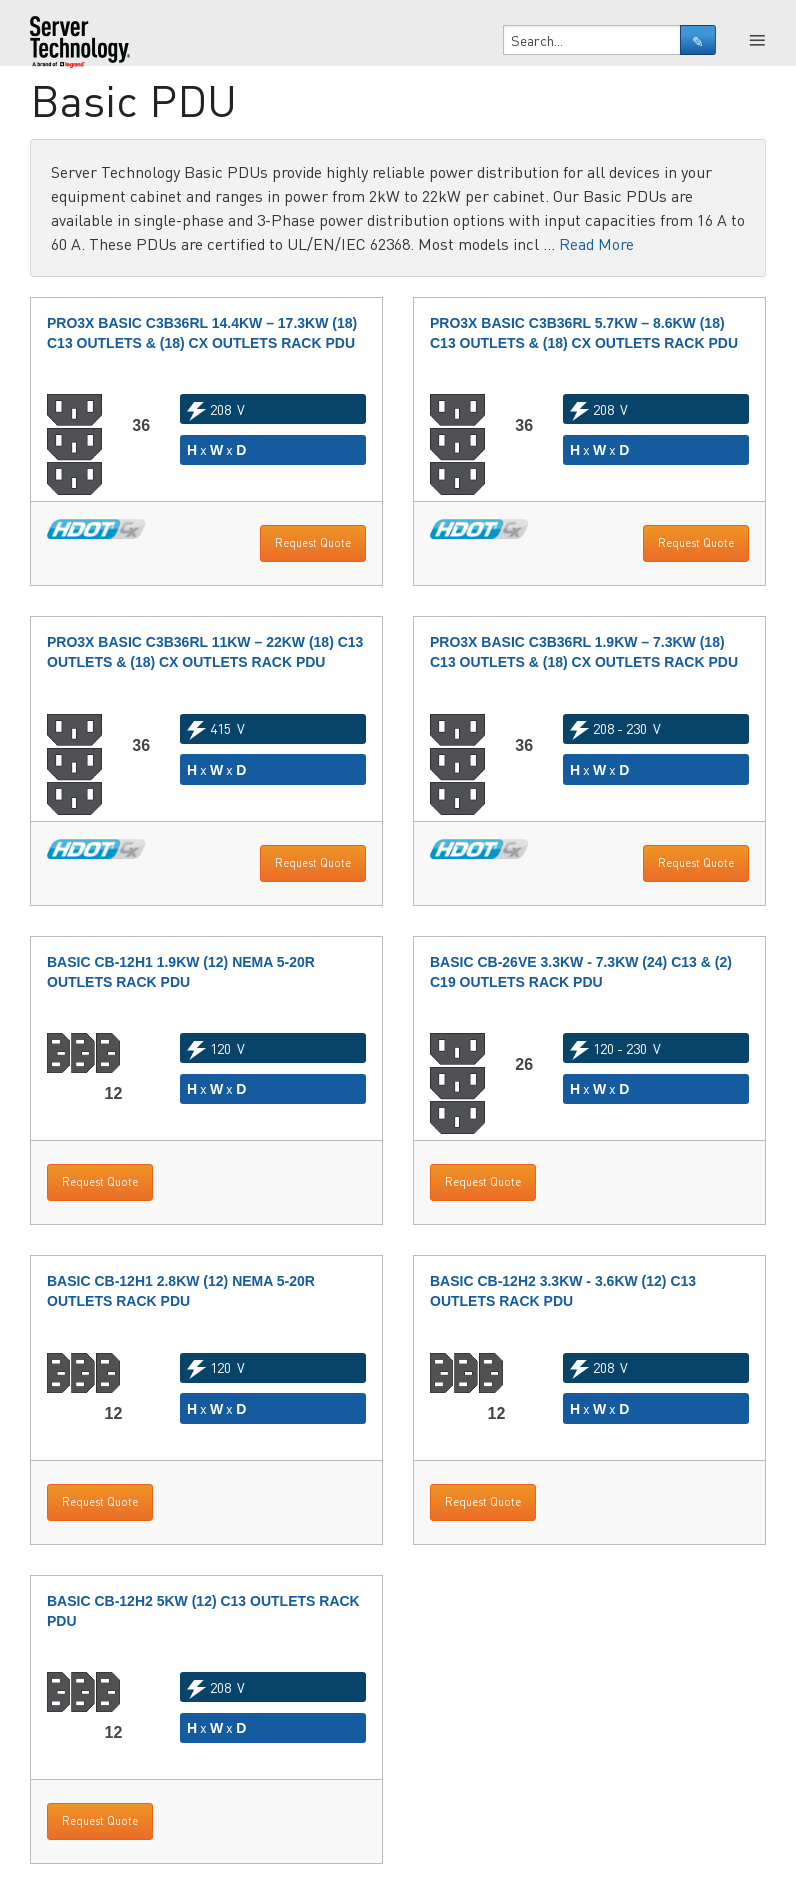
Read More (596, 243)
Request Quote (313, 543)
